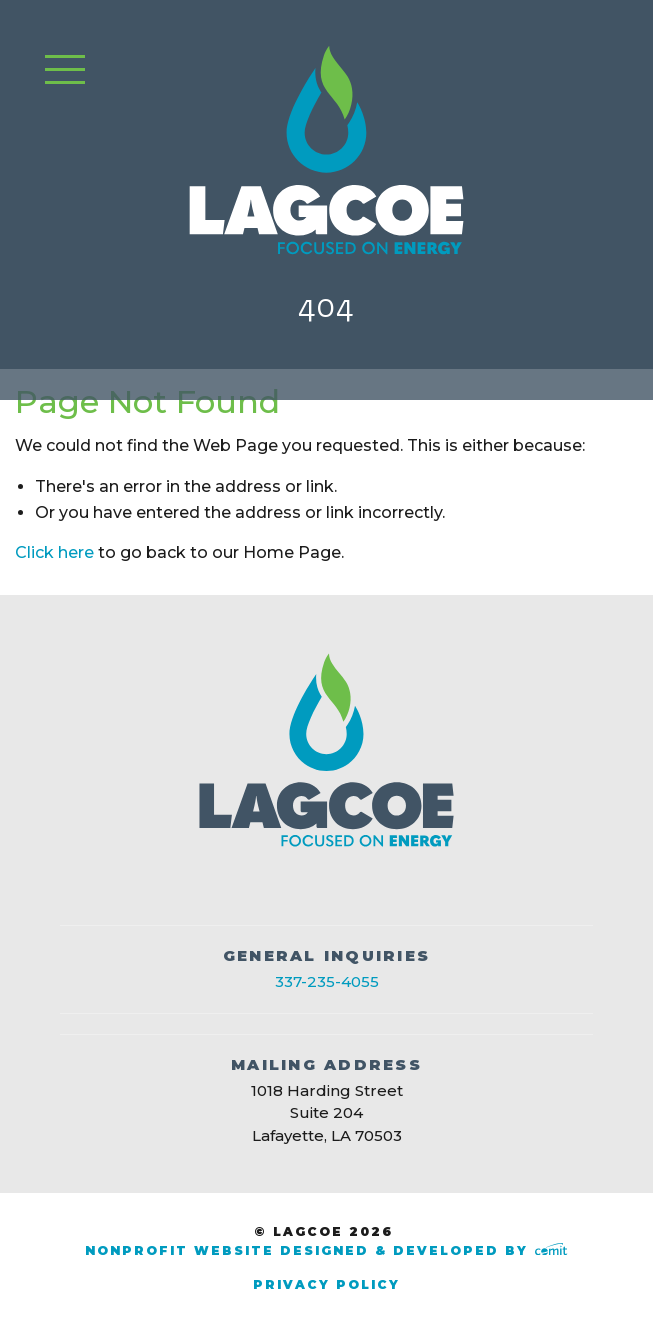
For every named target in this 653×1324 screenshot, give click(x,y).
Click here (54, 552)
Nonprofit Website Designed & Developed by (326, 1250)
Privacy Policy (326, 1284)
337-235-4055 (327, 981)
